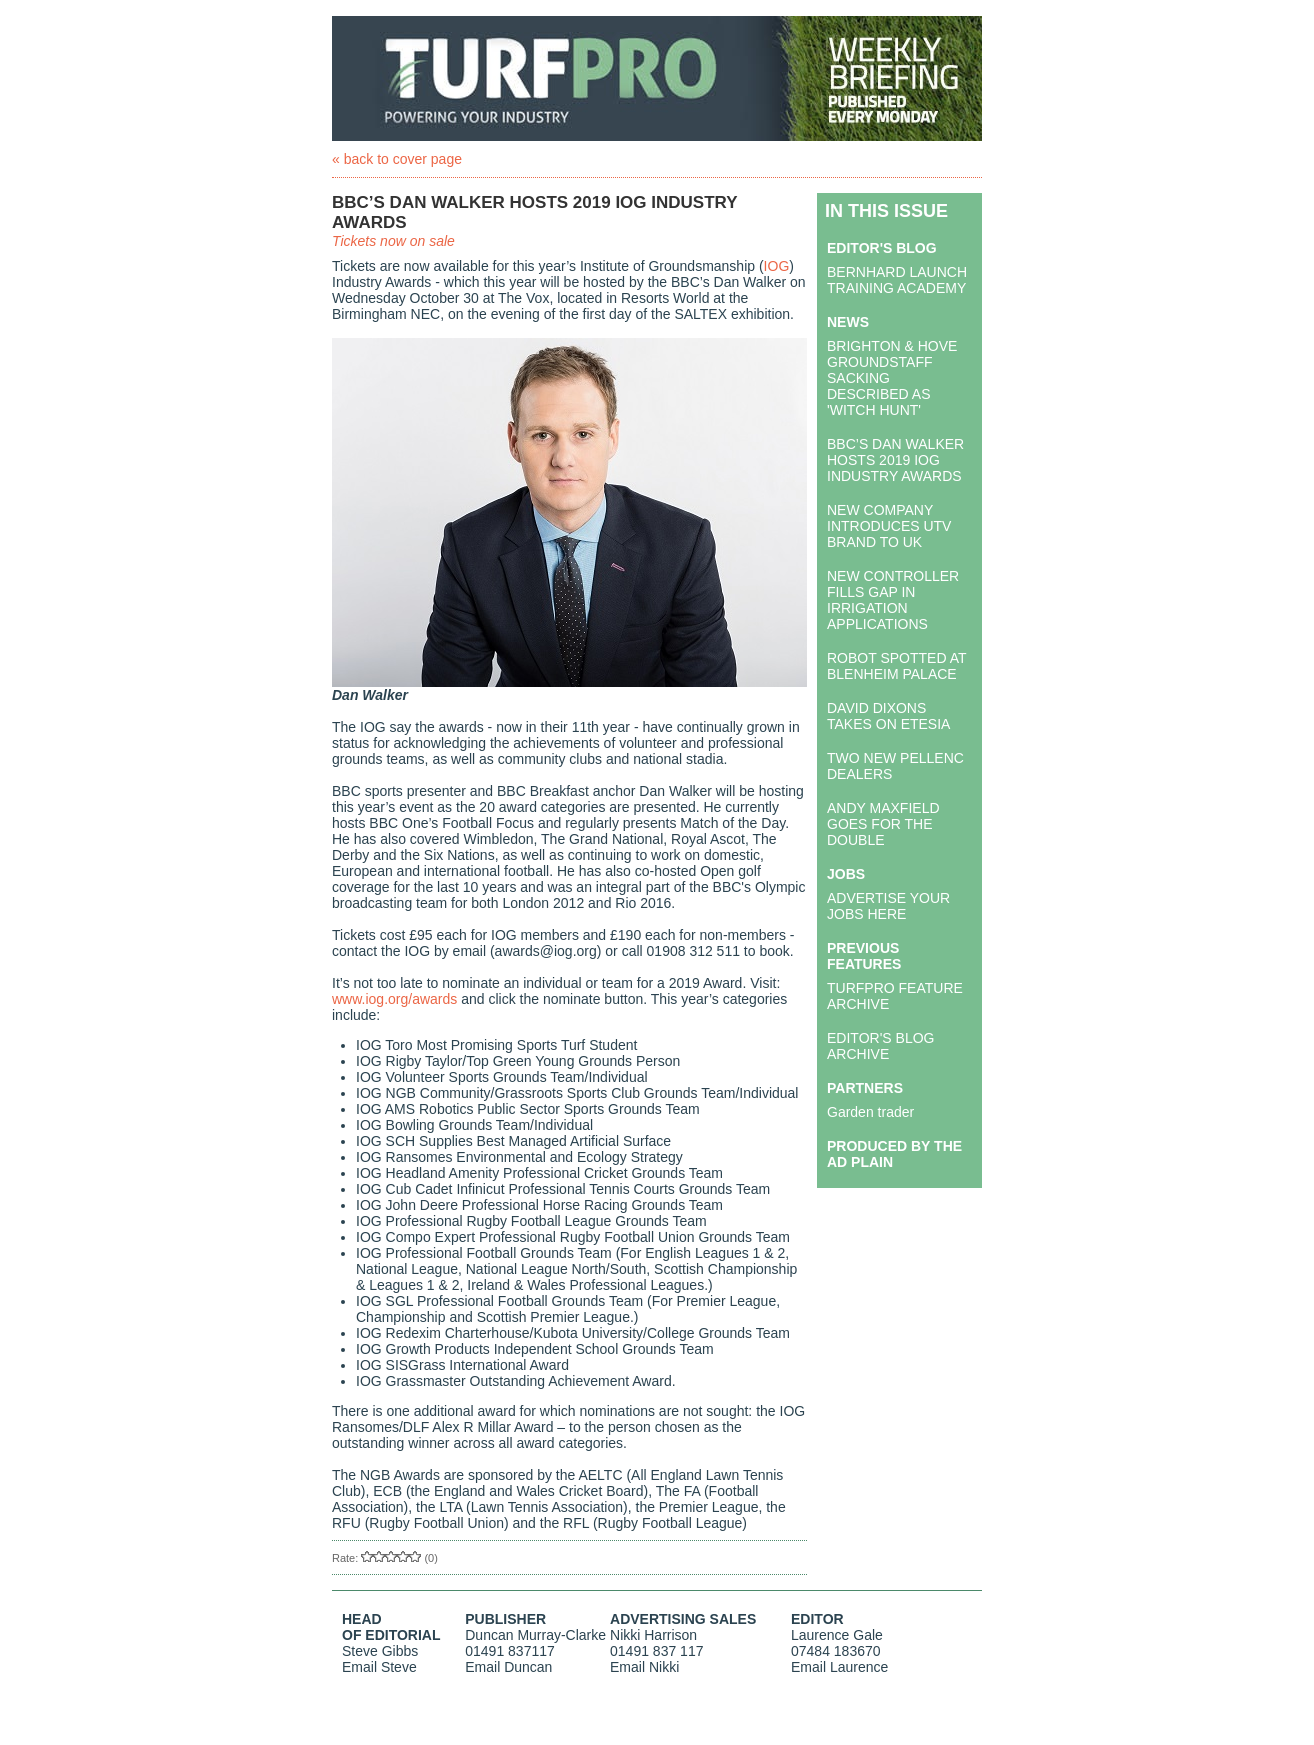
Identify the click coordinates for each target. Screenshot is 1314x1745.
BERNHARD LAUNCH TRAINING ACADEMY (897, 280)
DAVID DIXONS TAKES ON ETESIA (888, 716)
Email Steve (379, 1667)
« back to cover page (397, 159)
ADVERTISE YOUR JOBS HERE (888, 906)
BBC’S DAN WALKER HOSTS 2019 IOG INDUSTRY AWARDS (895, 460)
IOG (777, 266)
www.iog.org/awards (394, 999)
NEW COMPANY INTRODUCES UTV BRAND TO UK (889, 526)
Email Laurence (839, 1667)
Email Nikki (644, 1667)
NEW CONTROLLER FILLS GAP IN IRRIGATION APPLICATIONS (893, 600)
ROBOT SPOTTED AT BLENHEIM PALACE (896, 666)
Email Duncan (508, 1667)
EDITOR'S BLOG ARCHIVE (880, 1046)
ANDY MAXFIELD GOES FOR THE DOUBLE (883, 824)
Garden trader (870, 1112)
